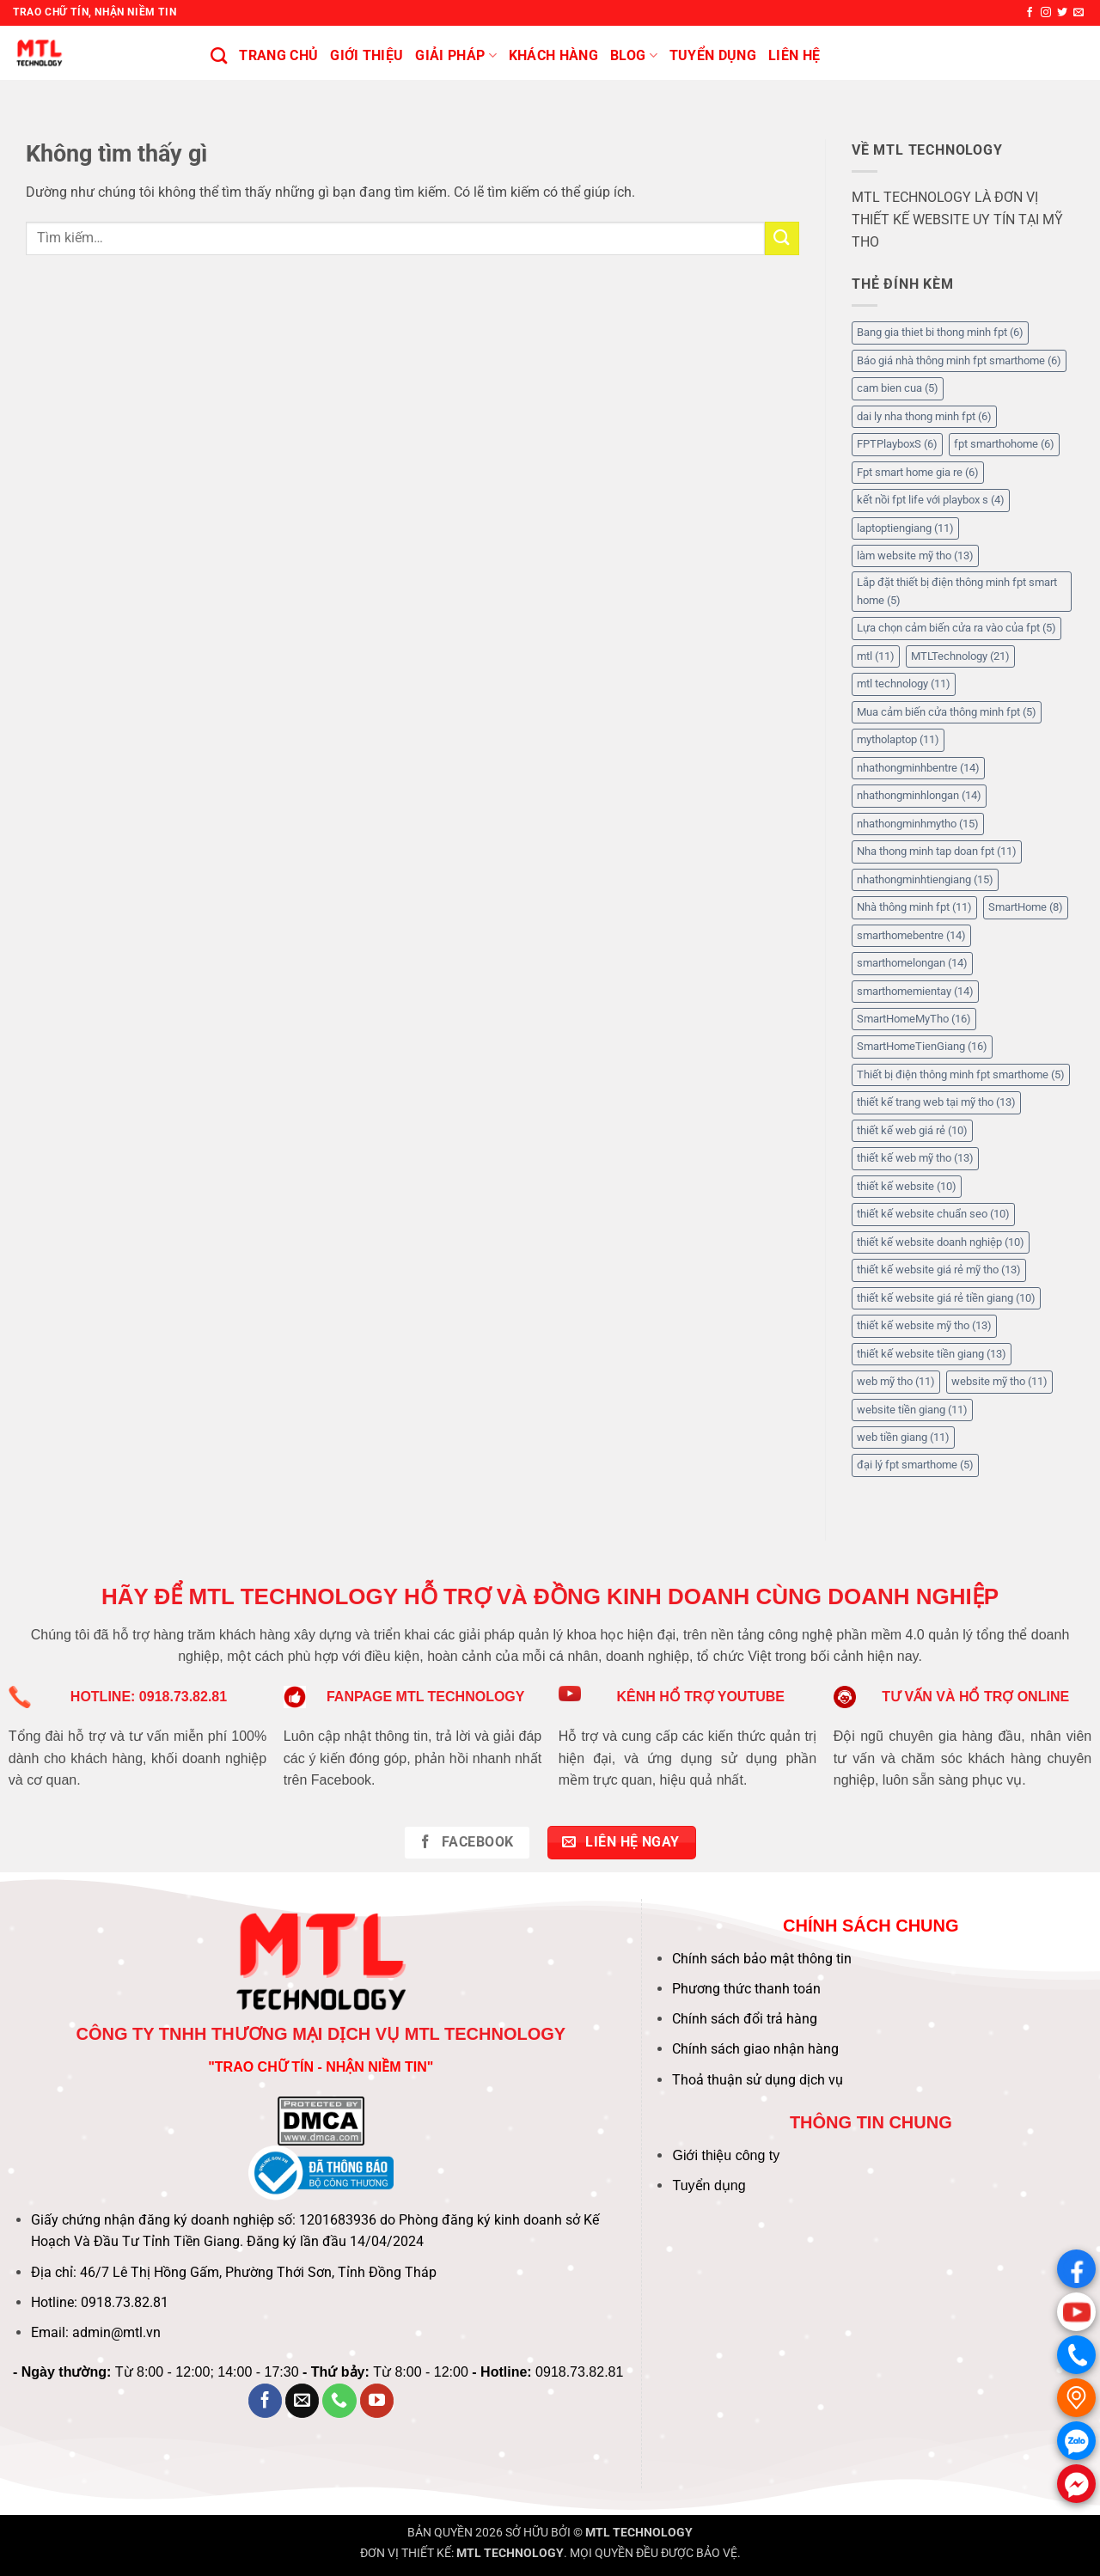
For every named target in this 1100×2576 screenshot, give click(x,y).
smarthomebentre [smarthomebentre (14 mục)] (911, 935)
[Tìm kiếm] (219, 55)
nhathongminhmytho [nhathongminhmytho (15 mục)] (918, 823)
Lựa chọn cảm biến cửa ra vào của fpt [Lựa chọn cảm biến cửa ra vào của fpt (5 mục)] (956, 627)
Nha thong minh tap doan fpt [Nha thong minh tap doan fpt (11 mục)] (937, 851)
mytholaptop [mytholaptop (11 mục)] (898, 739)
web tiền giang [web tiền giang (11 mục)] (903, 1437)
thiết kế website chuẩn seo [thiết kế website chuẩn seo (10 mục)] (933, 1213)
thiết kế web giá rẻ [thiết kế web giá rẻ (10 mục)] (912, 1130)
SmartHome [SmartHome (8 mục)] (1025, 906)
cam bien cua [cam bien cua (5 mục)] (897, 388)
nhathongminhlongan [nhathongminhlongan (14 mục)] (919, 795)
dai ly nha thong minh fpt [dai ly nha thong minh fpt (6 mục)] (924, 416)
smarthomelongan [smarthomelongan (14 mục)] (912, 962)
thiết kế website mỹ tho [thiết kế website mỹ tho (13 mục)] (924, 1325)
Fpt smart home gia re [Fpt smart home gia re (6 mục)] (918, 472)
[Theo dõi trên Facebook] (1029, 13)
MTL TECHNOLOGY (639, 2532)
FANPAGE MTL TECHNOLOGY (426, 1696)
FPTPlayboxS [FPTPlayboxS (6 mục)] (897, 443)
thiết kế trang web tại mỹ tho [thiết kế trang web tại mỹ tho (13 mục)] (936, 1102)
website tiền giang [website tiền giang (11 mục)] (912, 1409)
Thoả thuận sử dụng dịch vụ (757, 2080)
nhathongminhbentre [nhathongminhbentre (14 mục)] (918, 767)
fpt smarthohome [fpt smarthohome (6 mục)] (1004, 443)
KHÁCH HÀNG (553, 55)
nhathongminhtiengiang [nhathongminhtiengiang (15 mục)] (925, 879)
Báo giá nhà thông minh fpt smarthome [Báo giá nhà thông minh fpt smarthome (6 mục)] (959, 360)
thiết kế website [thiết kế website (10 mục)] (906, 1186)
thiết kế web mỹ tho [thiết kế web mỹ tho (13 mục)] (915, 1157)
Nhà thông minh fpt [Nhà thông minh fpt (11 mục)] (914, 906)
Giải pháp (455, 55)
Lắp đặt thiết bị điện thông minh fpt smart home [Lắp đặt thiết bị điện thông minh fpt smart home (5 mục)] (957, 591)
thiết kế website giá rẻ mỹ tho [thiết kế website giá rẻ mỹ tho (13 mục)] (939, 1269)
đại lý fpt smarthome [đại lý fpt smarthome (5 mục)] (915, 1464)
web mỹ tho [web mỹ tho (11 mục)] (896, 1381)
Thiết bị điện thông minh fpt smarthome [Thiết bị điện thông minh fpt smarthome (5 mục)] (961, 1074)
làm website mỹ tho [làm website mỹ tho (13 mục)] (915, 555)
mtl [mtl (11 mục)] (876, 656)
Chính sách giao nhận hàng (755, 2049)
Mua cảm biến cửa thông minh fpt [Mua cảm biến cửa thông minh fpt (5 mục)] (946, 711)
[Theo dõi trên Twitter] (1062, 13)
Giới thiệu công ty (725, 2155)
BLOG (633, 55)
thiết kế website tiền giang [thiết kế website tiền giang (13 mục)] (931, 1353)
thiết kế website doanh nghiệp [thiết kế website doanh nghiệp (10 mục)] (940, 1242)
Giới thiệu (366, 55)
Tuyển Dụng (712, 55)
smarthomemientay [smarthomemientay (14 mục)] (915, 991)
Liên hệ (794, 55)
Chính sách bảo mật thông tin (762, 1958)
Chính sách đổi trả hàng (744, 2019)
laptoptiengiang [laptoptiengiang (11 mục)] (905, 528)
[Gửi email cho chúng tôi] (1078, 13)
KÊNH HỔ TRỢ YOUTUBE (700, 1696)
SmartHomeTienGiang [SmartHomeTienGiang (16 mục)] (922, 1046)
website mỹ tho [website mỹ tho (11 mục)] (999, 1381)
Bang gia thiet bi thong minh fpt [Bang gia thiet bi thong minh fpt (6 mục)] (940, 332)
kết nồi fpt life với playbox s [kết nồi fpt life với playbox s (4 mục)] (931, 499)
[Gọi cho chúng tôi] (339, 2401)
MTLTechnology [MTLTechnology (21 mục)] (960, 656)
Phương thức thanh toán (746, 1989)
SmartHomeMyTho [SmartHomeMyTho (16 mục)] (914, 1018)
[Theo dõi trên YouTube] (377, 2401)
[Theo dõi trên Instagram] (1046, 13)
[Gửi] (782, 238)
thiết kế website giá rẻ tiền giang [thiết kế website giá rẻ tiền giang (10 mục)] (946, 1297)
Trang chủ (278, 55)
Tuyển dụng (708, 2185)
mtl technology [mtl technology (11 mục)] (903, 683)
